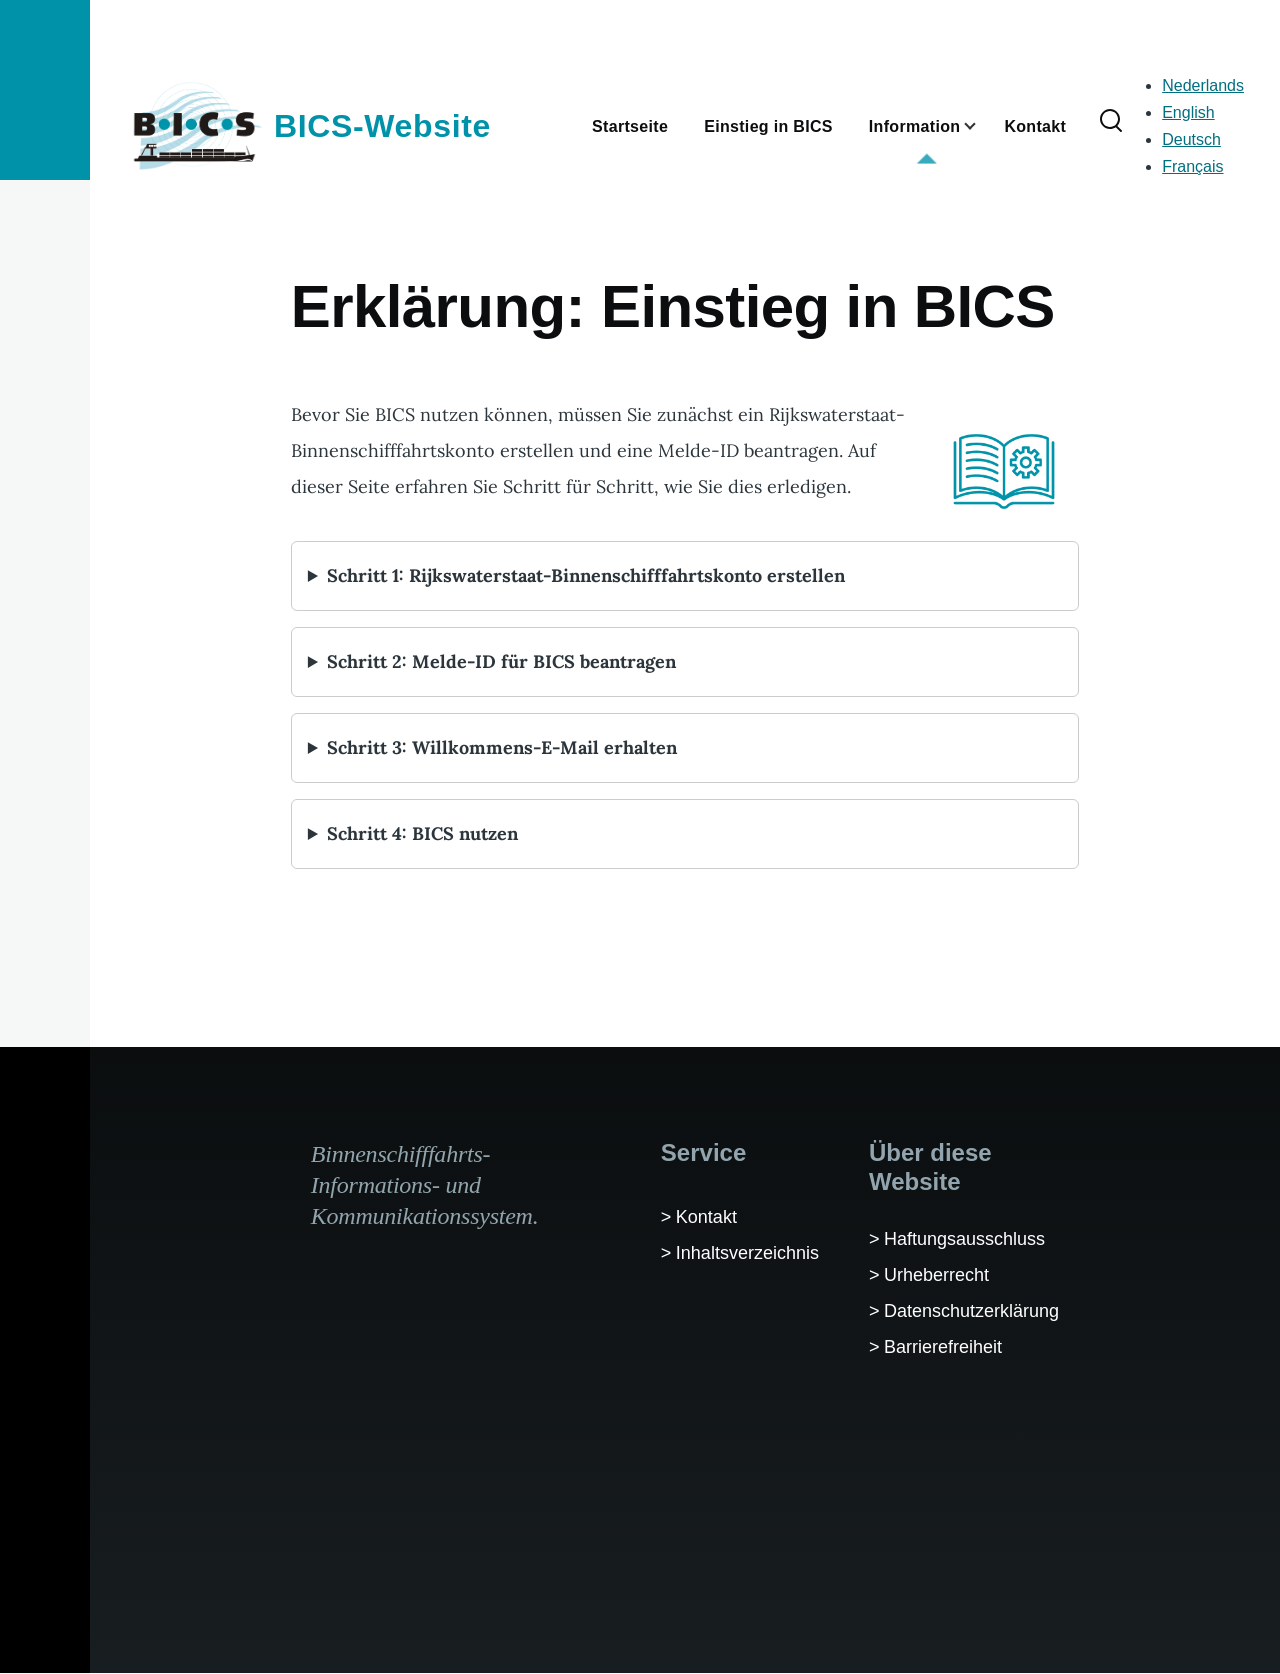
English (1188, 112)
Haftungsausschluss (964, 1239)
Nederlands (1203, 85)
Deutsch (1191, 139)
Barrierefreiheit (943, 1347)
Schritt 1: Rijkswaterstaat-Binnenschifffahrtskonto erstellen (586, 575)
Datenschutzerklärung (971, 1311)
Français (1192, 166)
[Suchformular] (1111, 122)
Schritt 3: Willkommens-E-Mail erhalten (502, 747)
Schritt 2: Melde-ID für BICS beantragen (501, 661)
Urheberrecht (936, 1275)
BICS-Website (382, 126)
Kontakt (706, 1217)
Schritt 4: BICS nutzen (422, 833)
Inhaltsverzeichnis (747, 1253)
